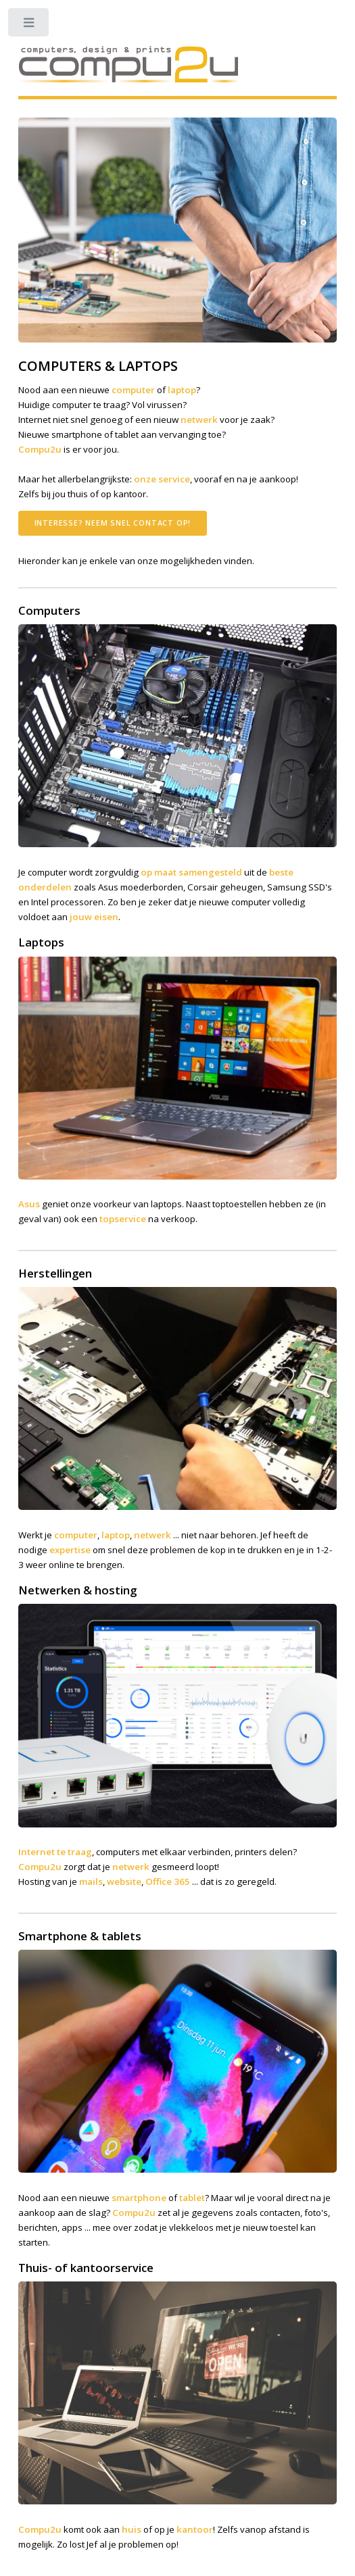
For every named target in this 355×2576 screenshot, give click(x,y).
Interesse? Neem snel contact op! (112, 523)
